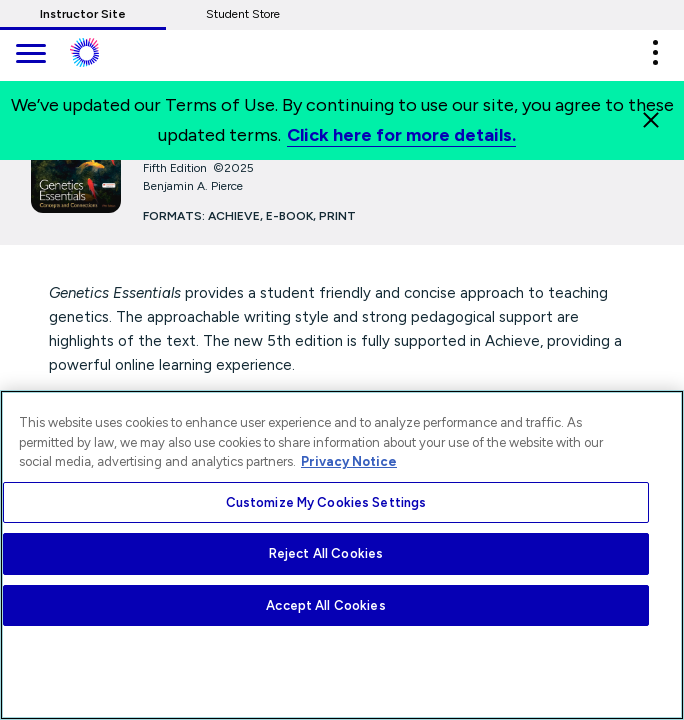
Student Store (243, 14)
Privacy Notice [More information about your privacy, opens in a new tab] (349, 461)
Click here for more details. (401, 135)
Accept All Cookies (325, 605)
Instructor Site (83, 14)
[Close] (651, 120)
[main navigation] (30, 55)
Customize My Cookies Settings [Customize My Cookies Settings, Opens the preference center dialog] (326, 502)
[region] (342, 555)
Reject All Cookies (326, 553)
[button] (655, 52)
